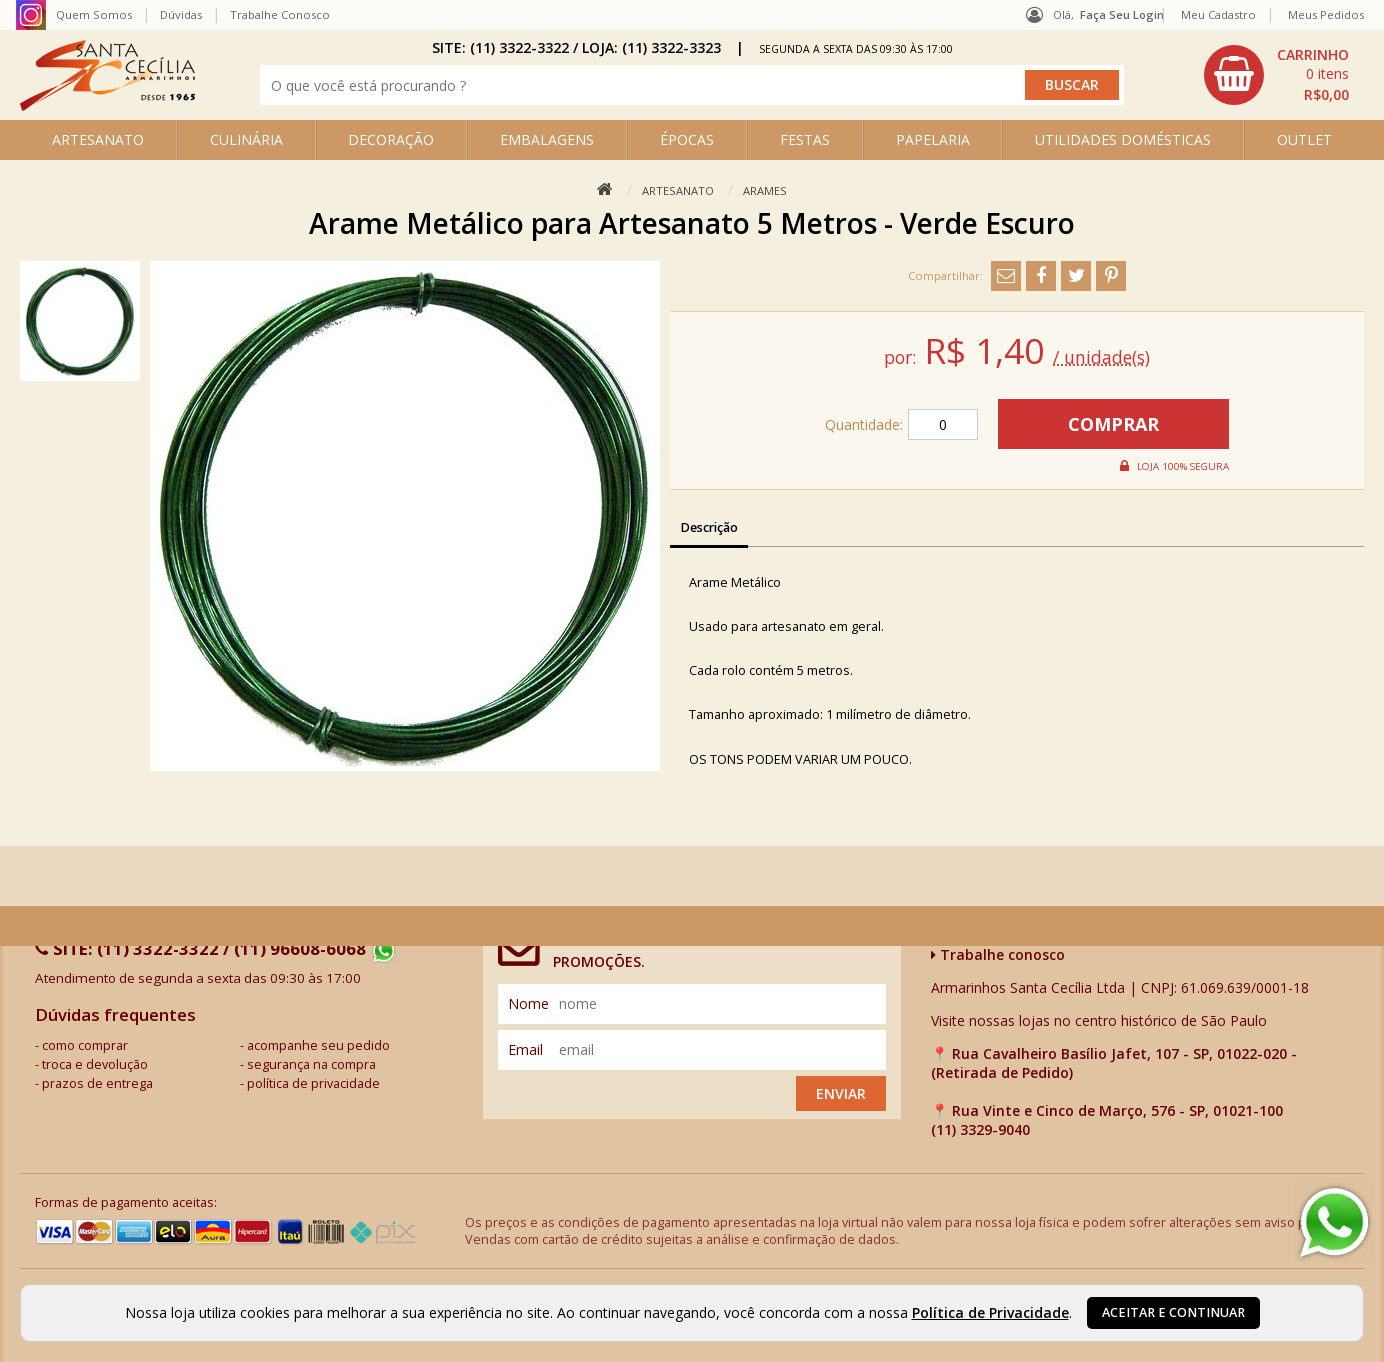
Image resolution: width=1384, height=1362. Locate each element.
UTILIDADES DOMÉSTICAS (1123, 139)
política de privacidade (313, 1083)
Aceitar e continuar (1173, 1312)
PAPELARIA (933, 139)
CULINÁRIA (246, 139)
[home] (107, 105)
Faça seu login (1122, 14)
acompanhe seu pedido (318, 1045)
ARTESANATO (98, 139)
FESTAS (805, 139)
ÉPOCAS (687, 139)
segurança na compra (311, 1064)
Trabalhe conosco (998, 954)
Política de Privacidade (990, 1312)
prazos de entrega (97, 1083)
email (525, 1049)
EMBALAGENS (547, 139)
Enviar (841, 1093)
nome (528, 1003)
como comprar (85, 1045)
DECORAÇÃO (391, 139)
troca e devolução (95, 1064)
